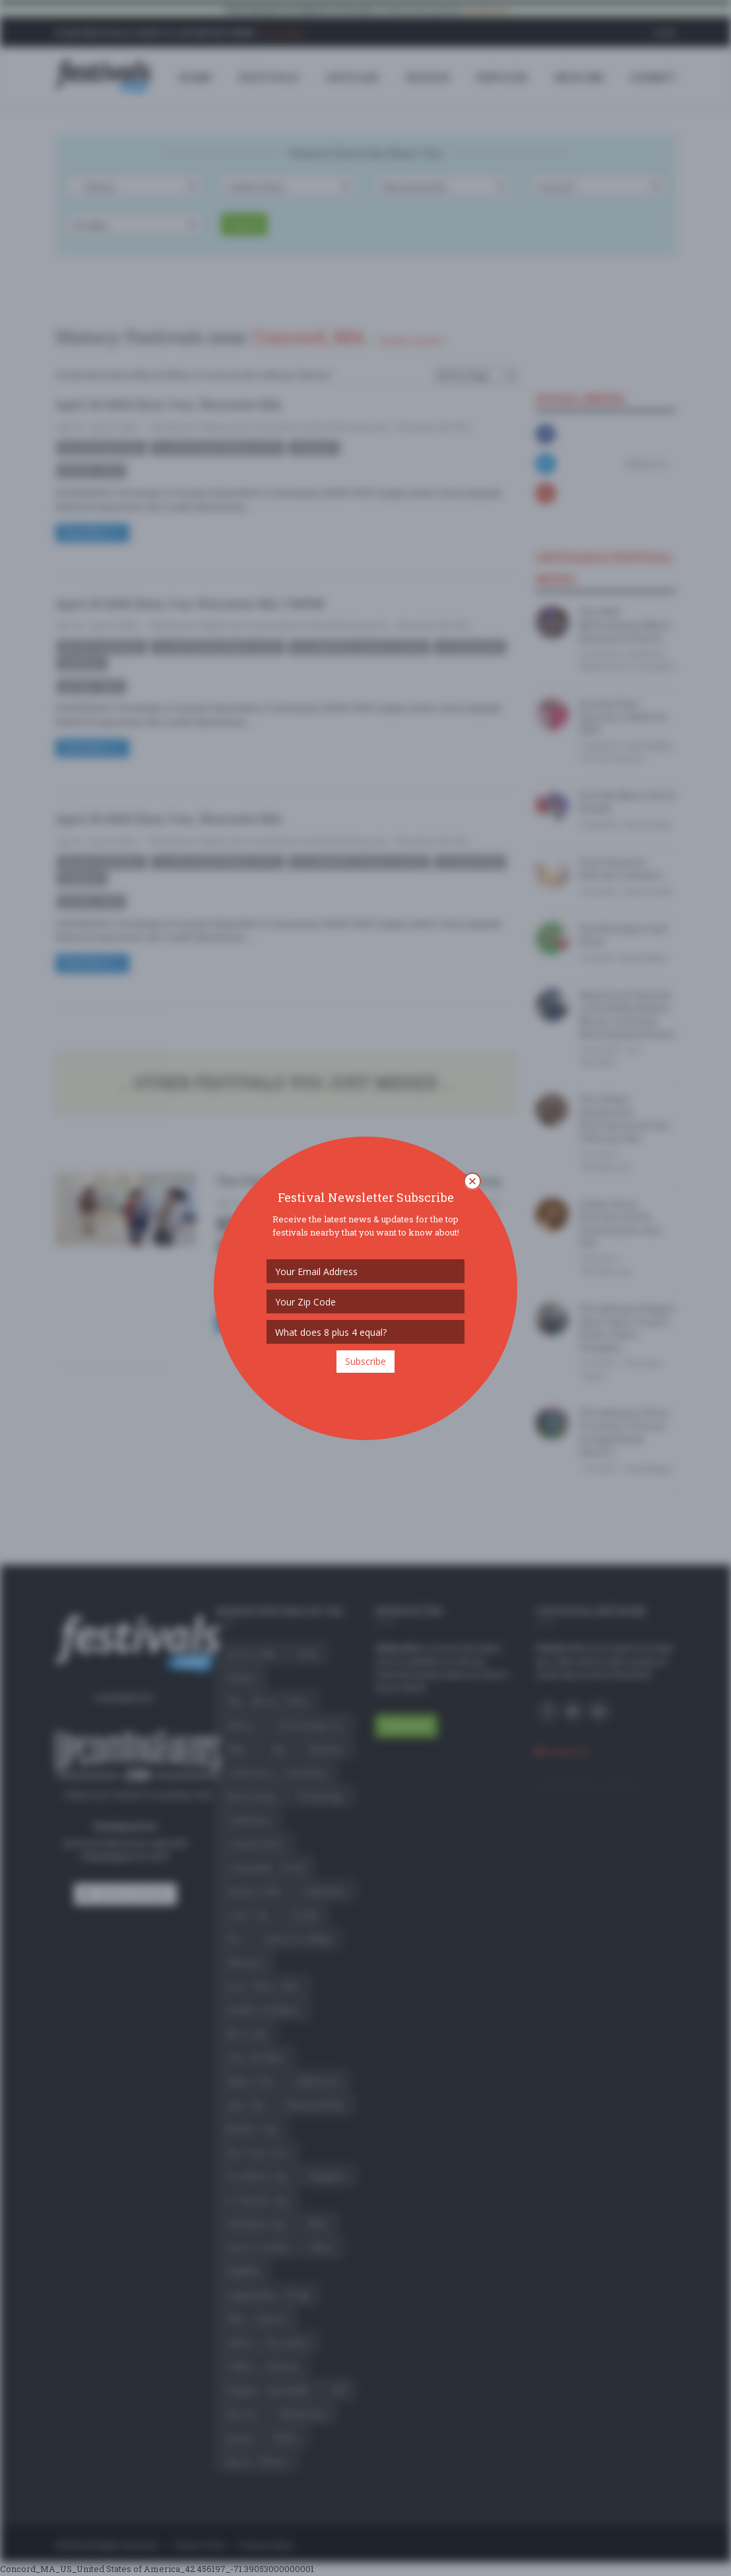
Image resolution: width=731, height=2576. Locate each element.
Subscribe (365, 1361)
